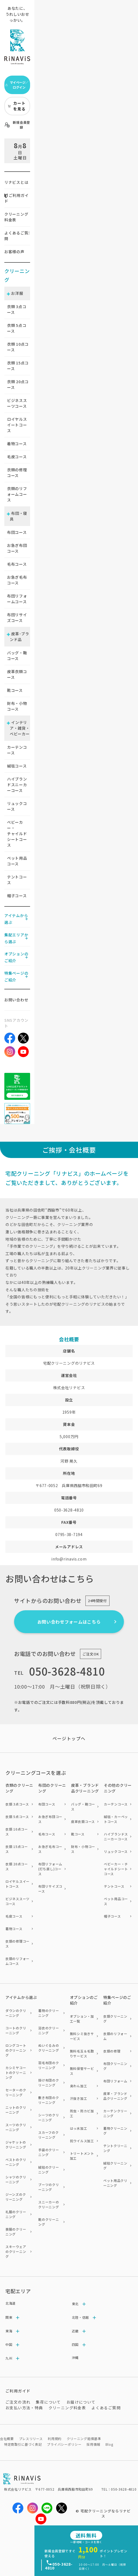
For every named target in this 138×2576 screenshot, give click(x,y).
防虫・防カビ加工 (82, 2113)
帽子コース (17, 895)
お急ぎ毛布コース (17, 580)
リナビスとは (16, 182)
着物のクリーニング (48, 2013)
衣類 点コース (16, 309)
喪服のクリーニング (15, 2231)
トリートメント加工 (82, 2155)
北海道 (10, 2303)
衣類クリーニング (115, 2018)
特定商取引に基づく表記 (23, 2444)
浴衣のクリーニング (48, 2030)
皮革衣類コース (17, 674)
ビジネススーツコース (17, 403)
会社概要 (7, 2438)
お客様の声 (14, 251)
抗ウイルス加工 (82, 2140)
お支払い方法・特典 (24, 2407)
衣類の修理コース (17, 472)
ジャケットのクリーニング (15, 2144)
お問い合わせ (16, 999)
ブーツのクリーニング (48, 2187)
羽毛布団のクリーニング (48, 2065)
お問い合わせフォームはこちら (69, 1621)
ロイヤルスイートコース (17, 424)
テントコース (17, 879)
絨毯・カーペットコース (116, 1819)
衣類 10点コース (16, 1831)
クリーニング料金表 (16, 216)
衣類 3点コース (17, 1804)
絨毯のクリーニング (48, 2169)
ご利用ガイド (16, 198)
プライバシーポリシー (64, 2444)
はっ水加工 (78, 2128)
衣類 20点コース (16, 1866)
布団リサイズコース (17, 617)
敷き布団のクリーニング (48, 2100)
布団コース (17, 532)
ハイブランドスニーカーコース (17, 784)
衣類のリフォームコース (17, 494)
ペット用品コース (17, 860)
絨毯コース (17, 766)
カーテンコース (17, 750)
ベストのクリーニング (15, 2162)
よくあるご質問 (16, 235)
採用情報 (93, 2444)
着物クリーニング (115, 2130)
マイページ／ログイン (16, 84)
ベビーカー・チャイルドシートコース (17, 833)
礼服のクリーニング (15, 2214)
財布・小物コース (17, 706)
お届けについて (81, 2402)
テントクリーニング (115, 2148)
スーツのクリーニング (15, 2127)
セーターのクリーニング (15, 2092)
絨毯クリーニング (115, 2165)
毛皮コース (17, 456)
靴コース (15, 690)
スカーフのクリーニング (48, 2135)
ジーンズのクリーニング (15, 2197)
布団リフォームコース (17, 598)
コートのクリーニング (15, 2030)
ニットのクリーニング (15, 2109)
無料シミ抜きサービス (82, 2036)
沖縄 (75, 2357)
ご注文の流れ (17, 2402)
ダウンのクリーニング (15, 2013)
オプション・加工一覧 (82, 2018)
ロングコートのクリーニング (15, 2050)
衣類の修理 (112, 2051)
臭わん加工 (78, 2085)
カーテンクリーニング (115, 2113)
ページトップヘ (69, 1738)
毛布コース (17, 564)
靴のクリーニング (48, 2222)
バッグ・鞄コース (17, 655)
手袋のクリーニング (48, 2152)
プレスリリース (31, 2438)
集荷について (48, 2402)
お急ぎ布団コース (17, 548)
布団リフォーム (115, 2081)
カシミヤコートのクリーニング (15, 2072)
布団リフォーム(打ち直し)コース (50, 1869)
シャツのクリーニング (15, 2179)
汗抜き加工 (78, 2098)
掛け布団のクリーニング (48, 2082)
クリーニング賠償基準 (84, 2438)
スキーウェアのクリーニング (15, 2251)
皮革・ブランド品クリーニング (115, 2096)
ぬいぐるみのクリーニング (48, 2047)
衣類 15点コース (16, 1849)
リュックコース (17, 806)
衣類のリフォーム (115, 2036)
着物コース (17, 443)
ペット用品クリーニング (115, 2183)
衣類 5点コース (17, 1816)
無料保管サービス (82, 2071)
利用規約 (55, 2438)
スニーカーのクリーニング (48, 2204)
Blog (109, 2444)
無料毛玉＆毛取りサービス (82, 2053)
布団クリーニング (115, 2066)
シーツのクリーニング (48, 2117)
